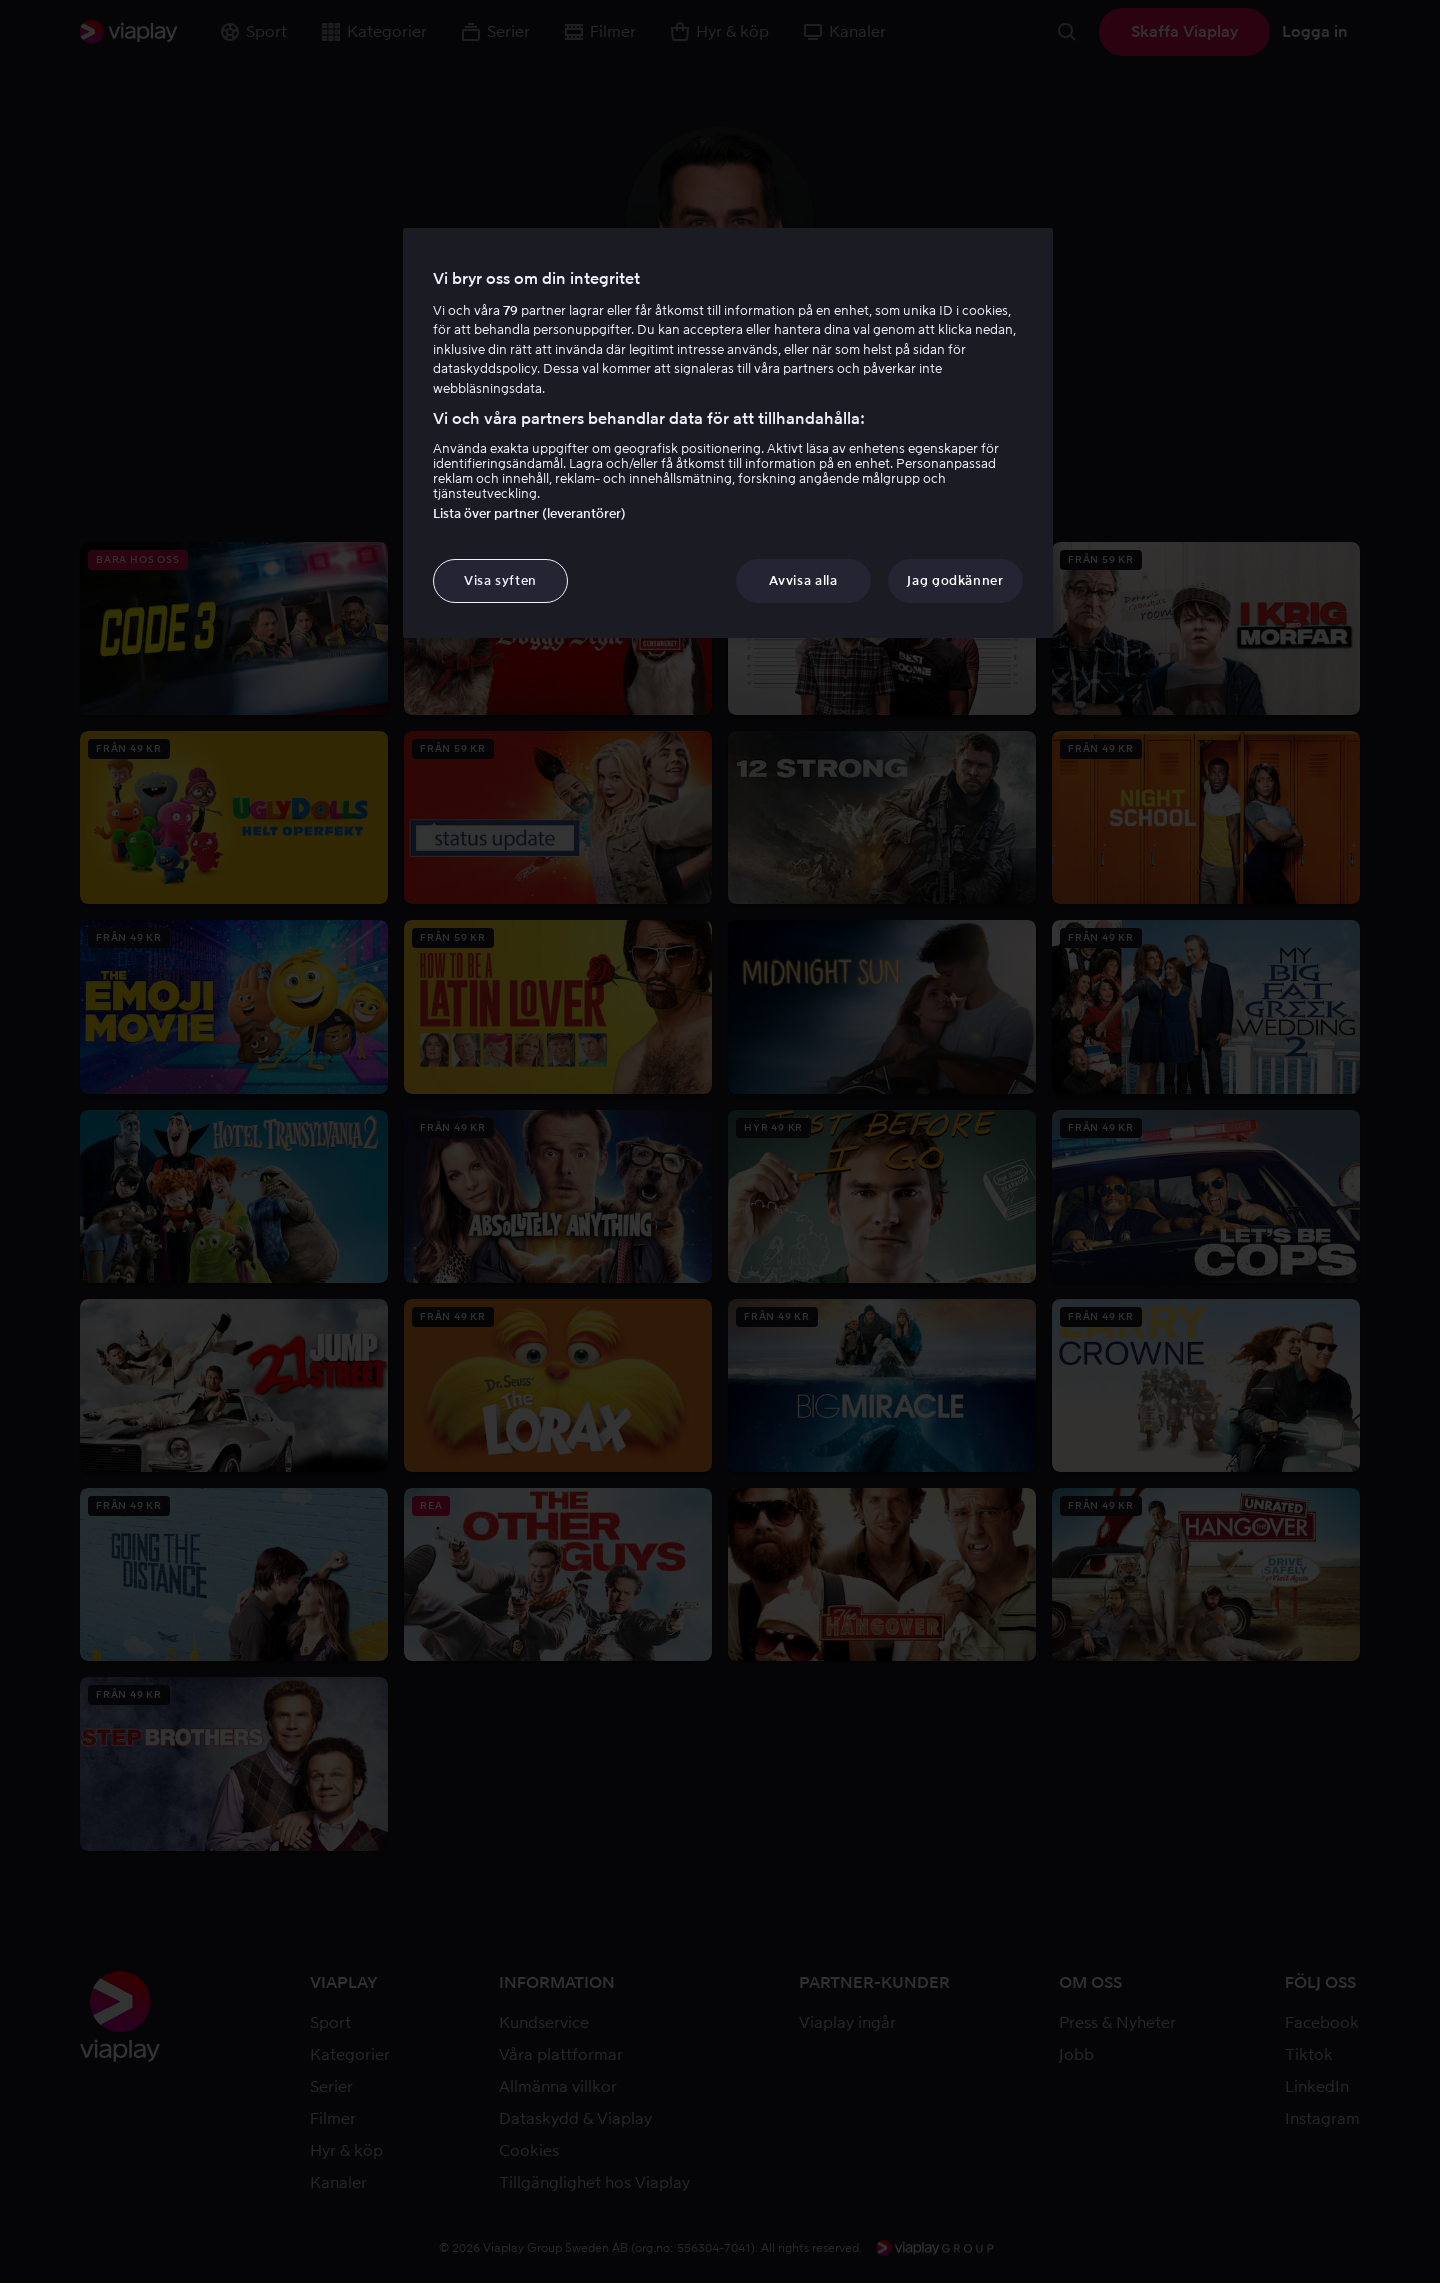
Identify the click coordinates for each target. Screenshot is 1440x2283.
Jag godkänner (955, 580)
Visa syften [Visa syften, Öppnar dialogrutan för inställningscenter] (500, 580)
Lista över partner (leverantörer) (529, 513)
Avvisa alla (803, 580)
